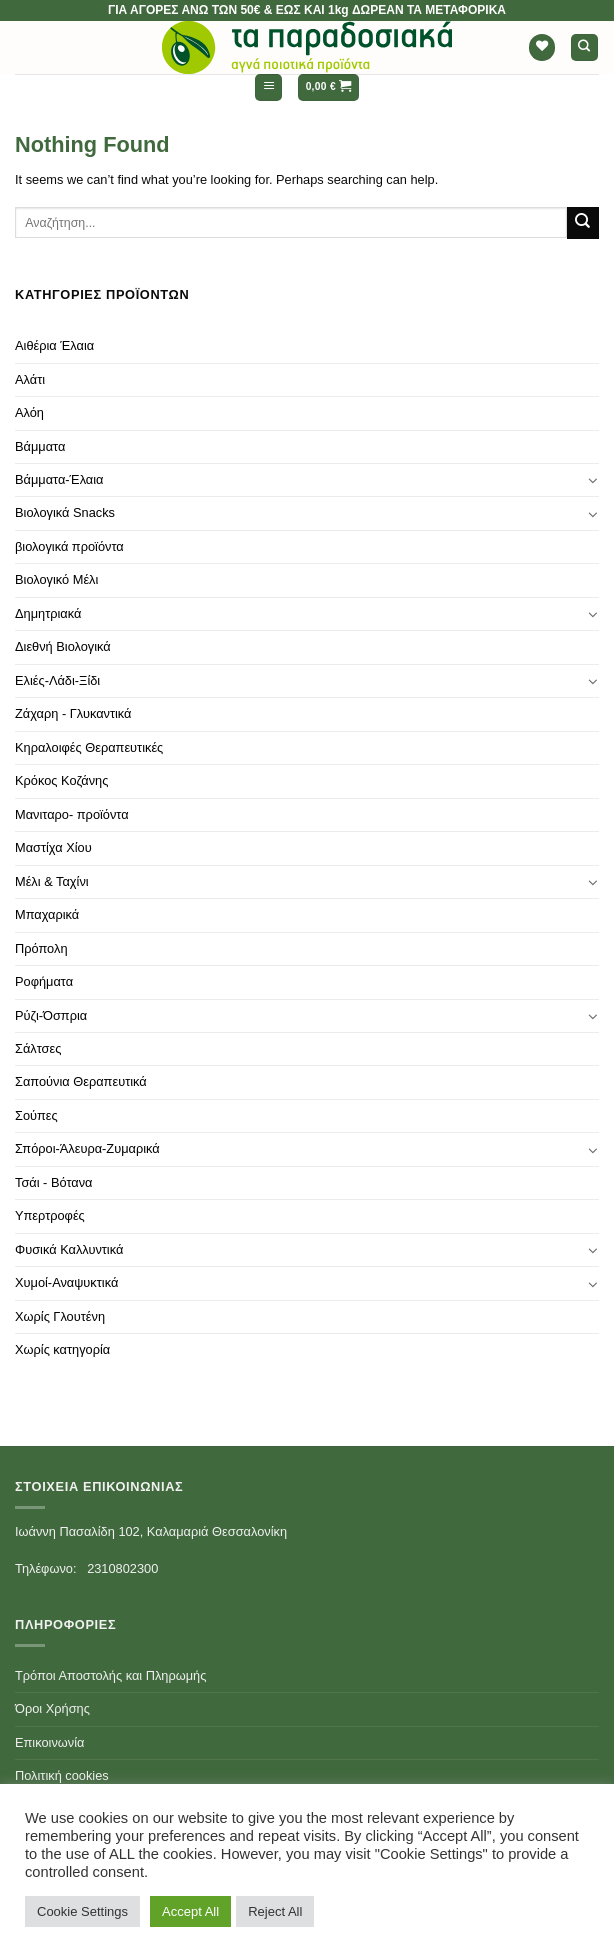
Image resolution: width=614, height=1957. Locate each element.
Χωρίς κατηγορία (62, 1349)
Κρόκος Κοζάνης (61, 780)
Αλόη (29, 412)
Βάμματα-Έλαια (59, 479)
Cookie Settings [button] (82, 1911)
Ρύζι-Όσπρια (51, 1015)
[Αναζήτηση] (584, 47)
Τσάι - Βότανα (53, 1182)
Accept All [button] (190, 1911)
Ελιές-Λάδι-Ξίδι (57, 680)
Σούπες (36, 1115)
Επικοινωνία (49, 1742)
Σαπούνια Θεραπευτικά (81, 1081)
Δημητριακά (48, 613)
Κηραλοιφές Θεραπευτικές (89, 747)
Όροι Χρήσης (52, 1708)
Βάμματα (40, 446)
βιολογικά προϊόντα (69, 546)
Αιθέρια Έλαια (54, 345)
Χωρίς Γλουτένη (60, 1316)
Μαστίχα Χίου (53, 847)
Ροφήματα (44, 981)
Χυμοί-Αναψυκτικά (66, 1282)
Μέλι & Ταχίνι (52, 881)
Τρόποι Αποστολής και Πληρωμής (110, 1675)
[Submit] (583, 223)
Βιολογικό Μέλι (56, 579)
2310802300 (122, 1568)
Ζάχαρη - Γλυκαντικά (73, 713)
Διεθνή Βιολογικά (63, 646)
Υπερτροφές (50, 1215)
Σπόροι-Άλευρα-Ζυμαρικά (87, 1148)
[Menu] (268, 87)
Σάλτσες (38, 1048)
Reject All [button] (275, 1911)
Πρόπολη (41, 948)
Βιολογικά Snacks (65, 512)
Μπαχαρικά (47, 914)
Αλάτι (30, 379)
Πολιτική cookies (62, 1775)
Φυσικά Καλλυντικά (69, 1249)
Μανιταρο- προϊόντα (72, 814)
